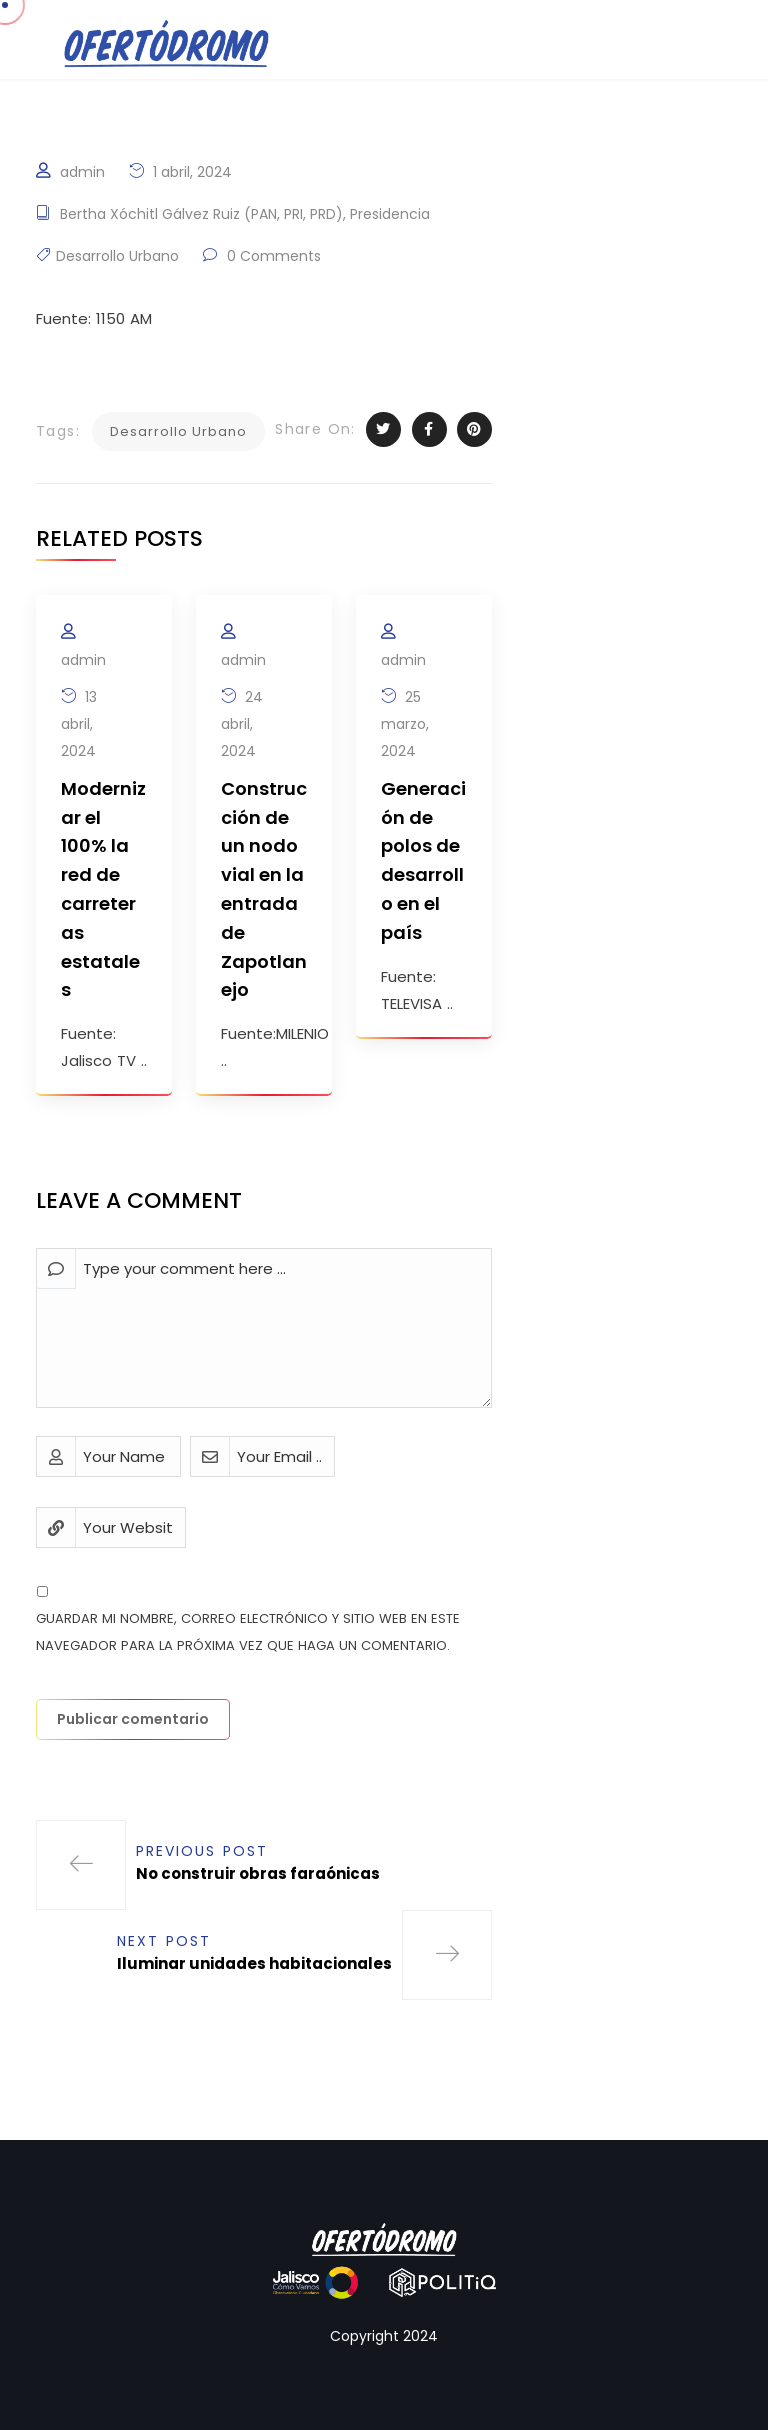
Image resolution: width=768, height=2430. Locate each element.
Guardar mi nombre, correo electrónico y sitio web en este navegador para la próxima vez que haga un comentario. (248, 1632)
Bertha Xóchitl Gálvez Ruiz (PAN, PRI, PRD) (201, 214)
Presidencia (390, 214)
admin (82, 172)
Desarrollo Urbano (117, 256)
